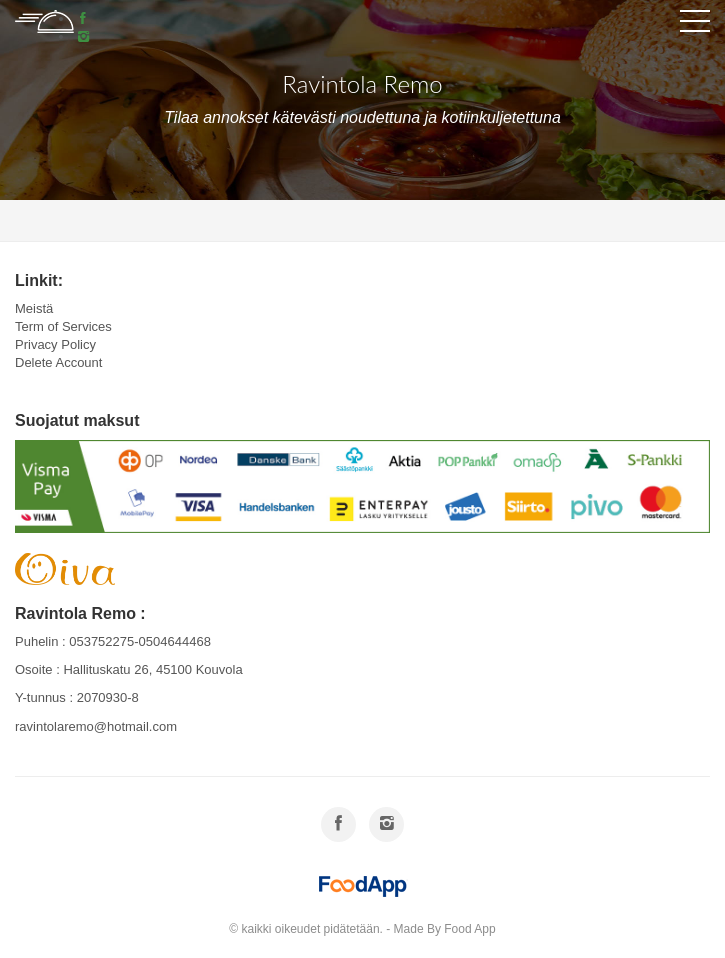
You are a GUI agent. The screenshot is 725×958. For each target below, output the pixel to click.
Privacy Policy (55, 344)
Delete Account (58, 362)
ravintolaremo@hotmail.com (96, 726)
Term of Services (63, 326)
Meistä (34, 308)
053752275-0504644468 (140, 641)
